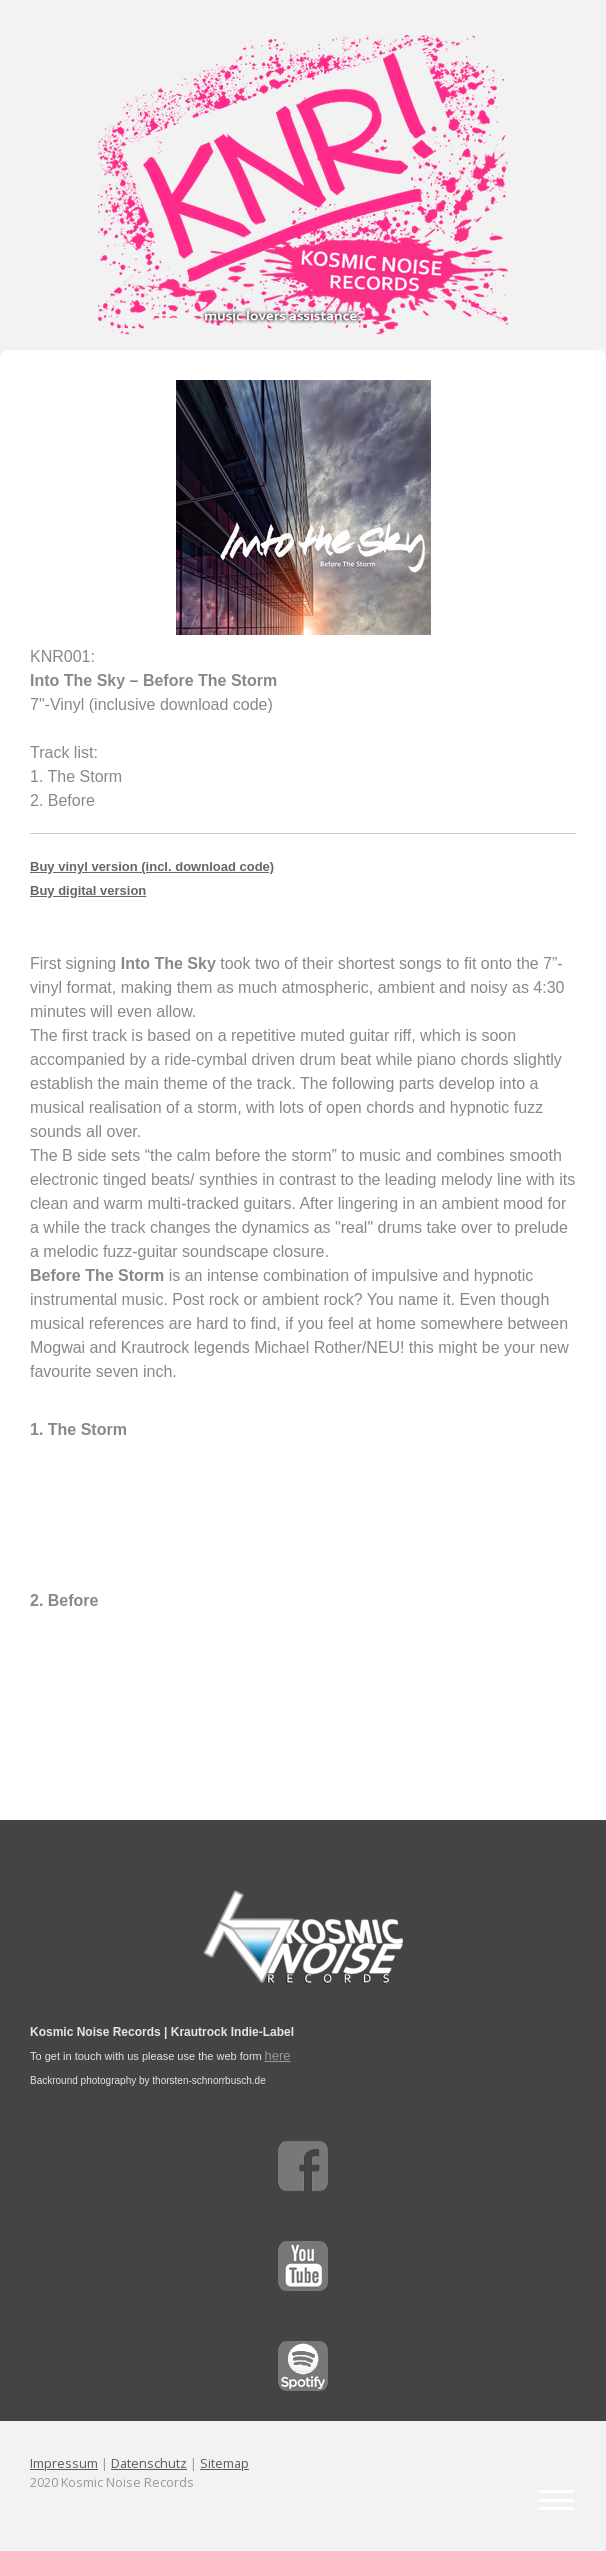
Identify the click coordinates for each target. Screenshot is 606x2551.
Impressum (64, 2463)
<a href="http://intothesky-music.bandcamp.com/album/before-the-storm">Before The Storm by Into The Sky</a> (303, 1512)
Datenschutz (149, 2463)
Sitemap (224, 2463)
